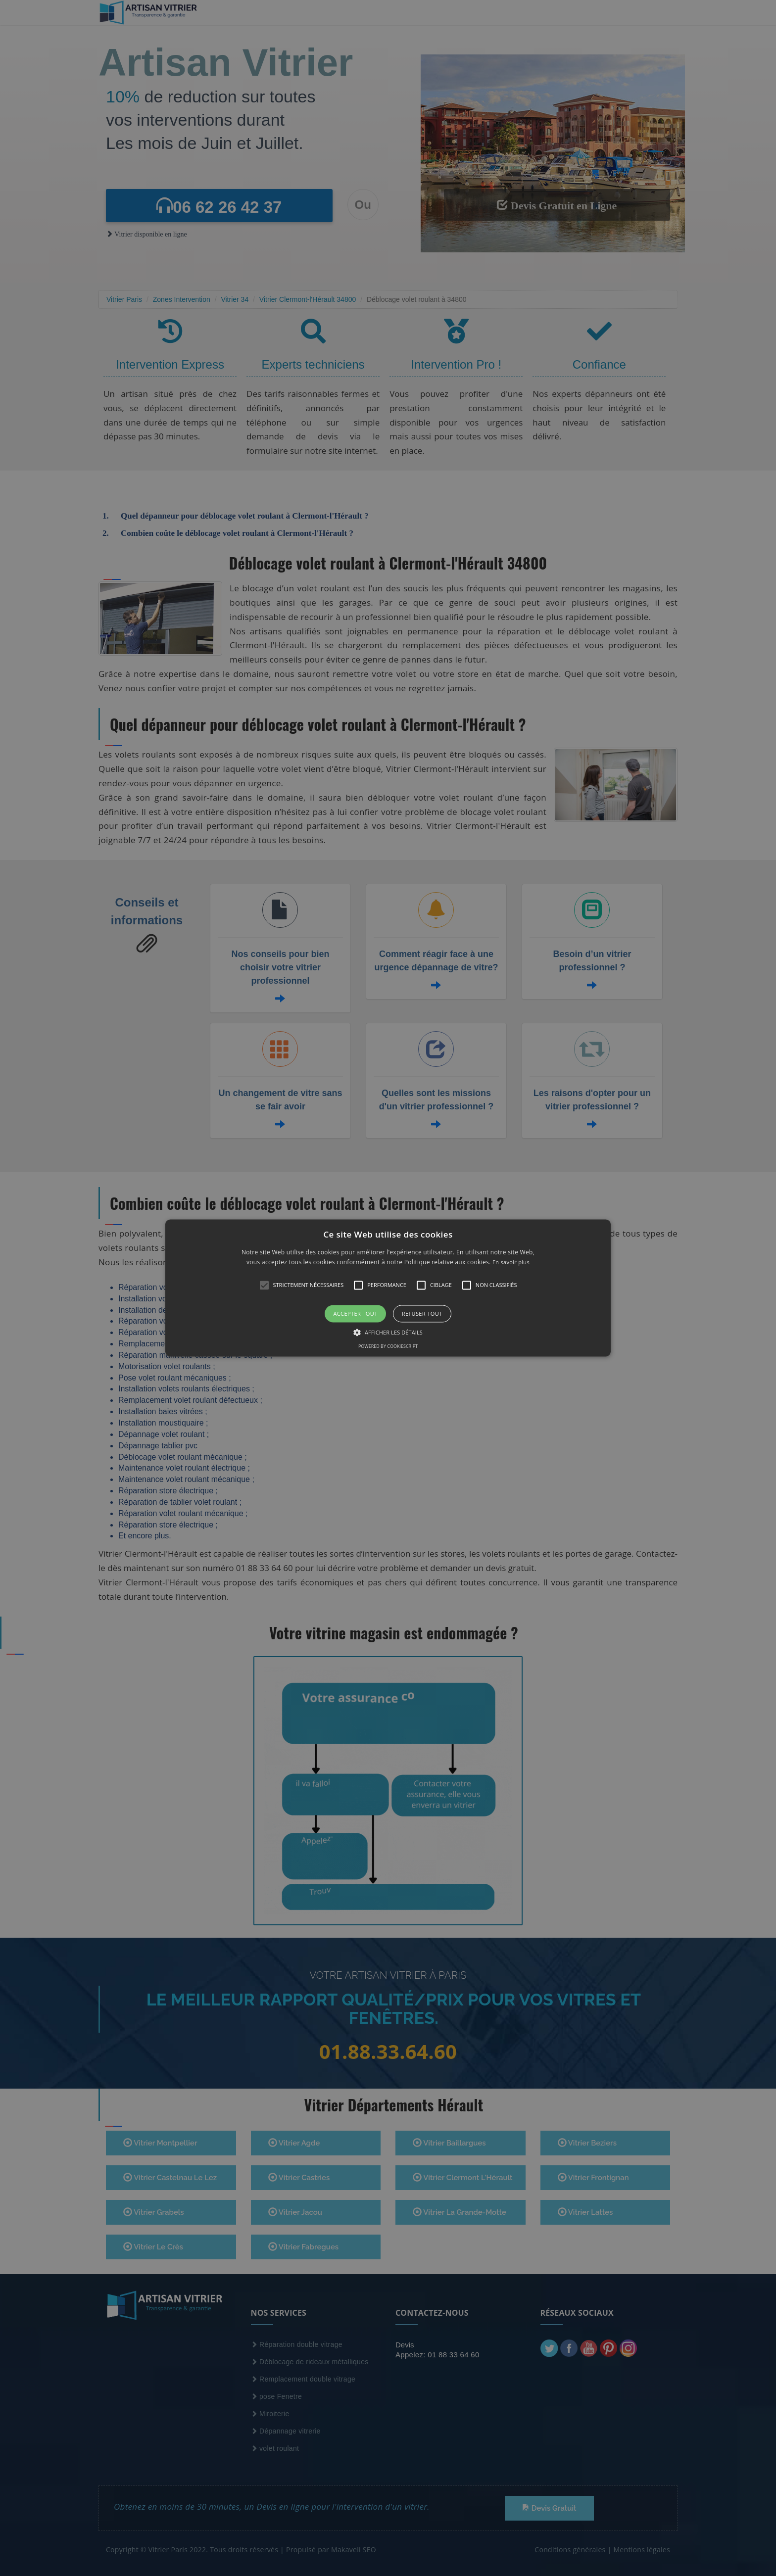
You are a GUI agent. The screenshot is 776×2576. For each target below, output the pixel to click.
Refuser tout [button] (422, 1313)
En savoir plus (511, 1262)
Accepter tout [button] (355, 1313)
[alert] (388, 1288)
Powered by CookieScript (388, 1346)
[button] (388, 1287)
